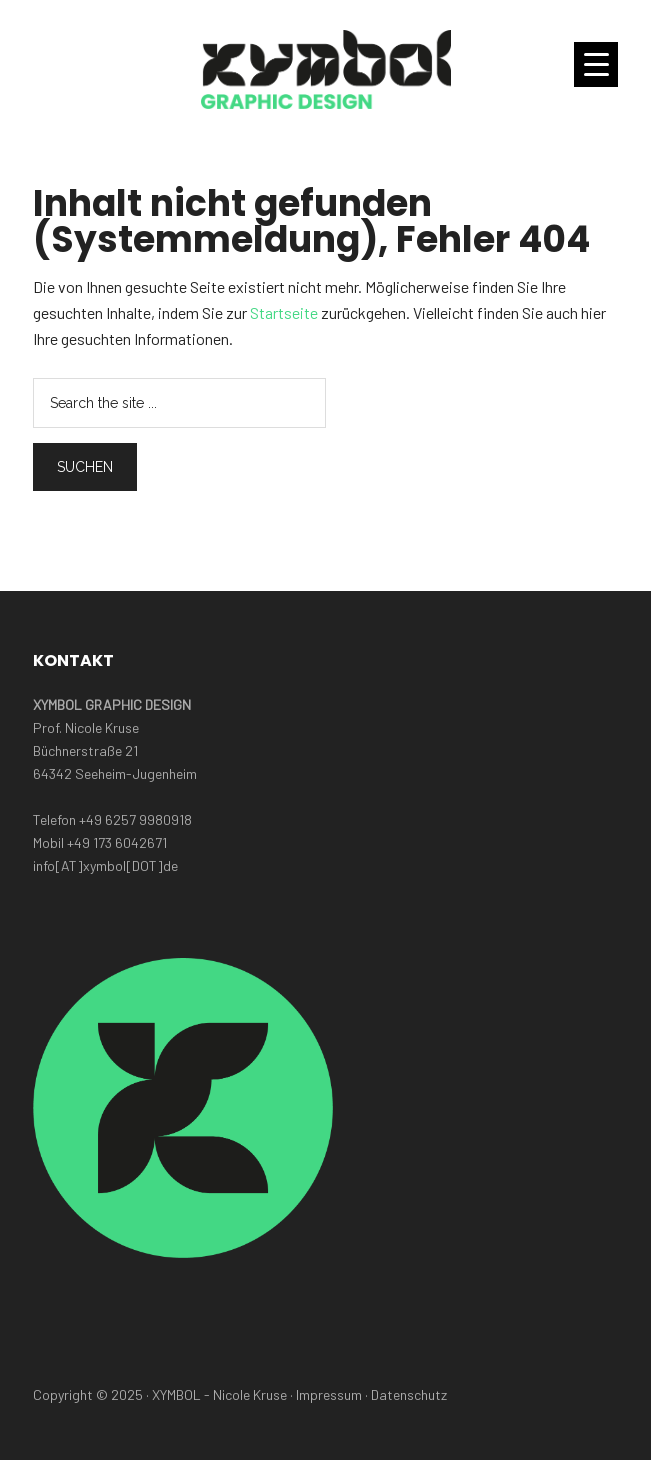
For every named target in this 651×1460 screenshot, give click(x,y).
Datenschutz (409, 1394)
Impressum (329, 1394)
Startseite (284, 312)
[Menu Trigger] (596, 64)
